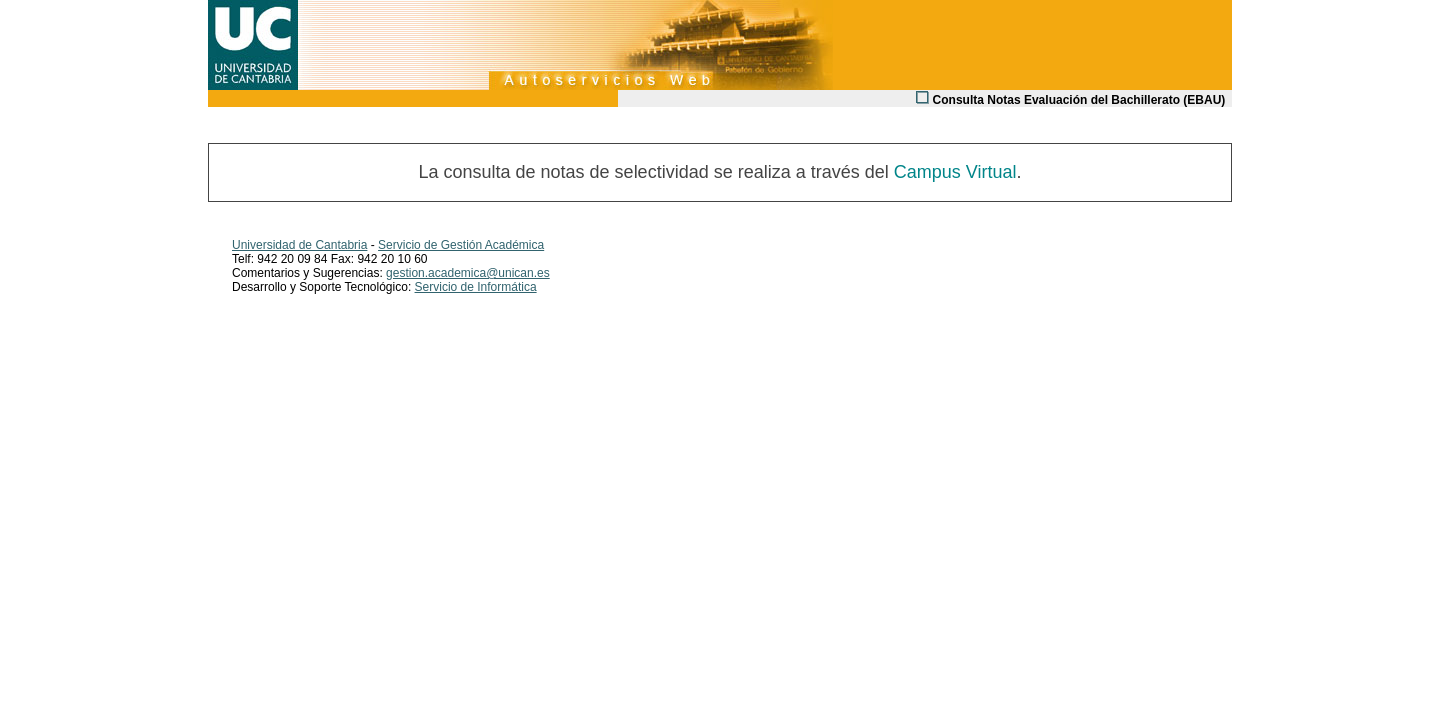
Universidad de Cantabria (299, 245)
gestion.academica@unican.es (468, 273)
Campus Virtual (955, 172)
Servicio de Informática (476, 287)
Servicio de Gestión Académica (461, 245)
